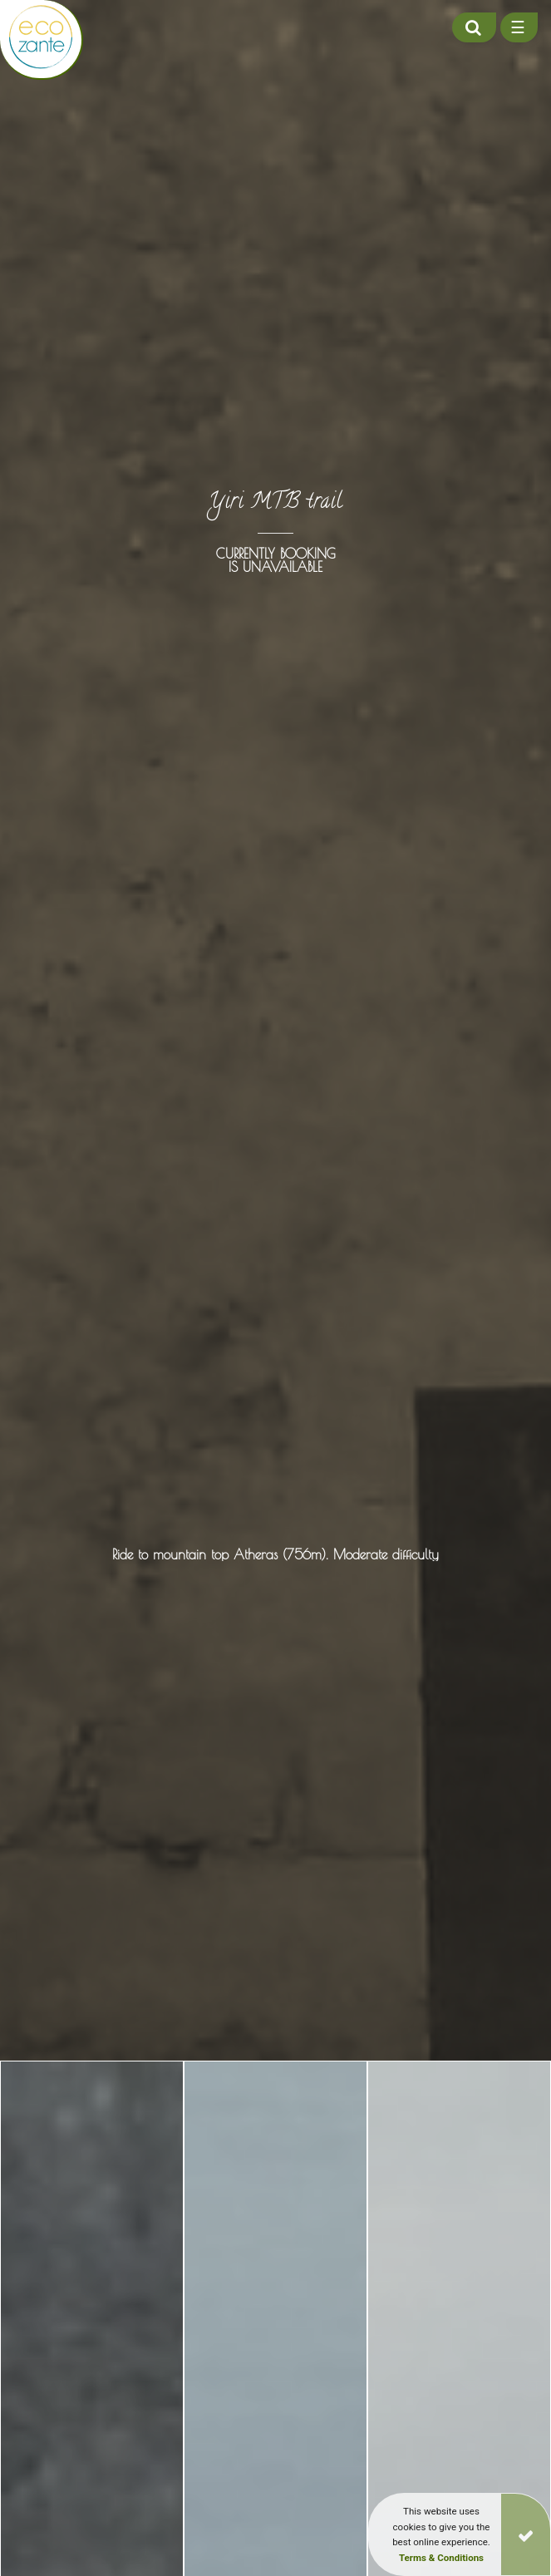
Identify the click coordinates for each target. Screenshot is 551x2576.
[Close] (525, 2534)
